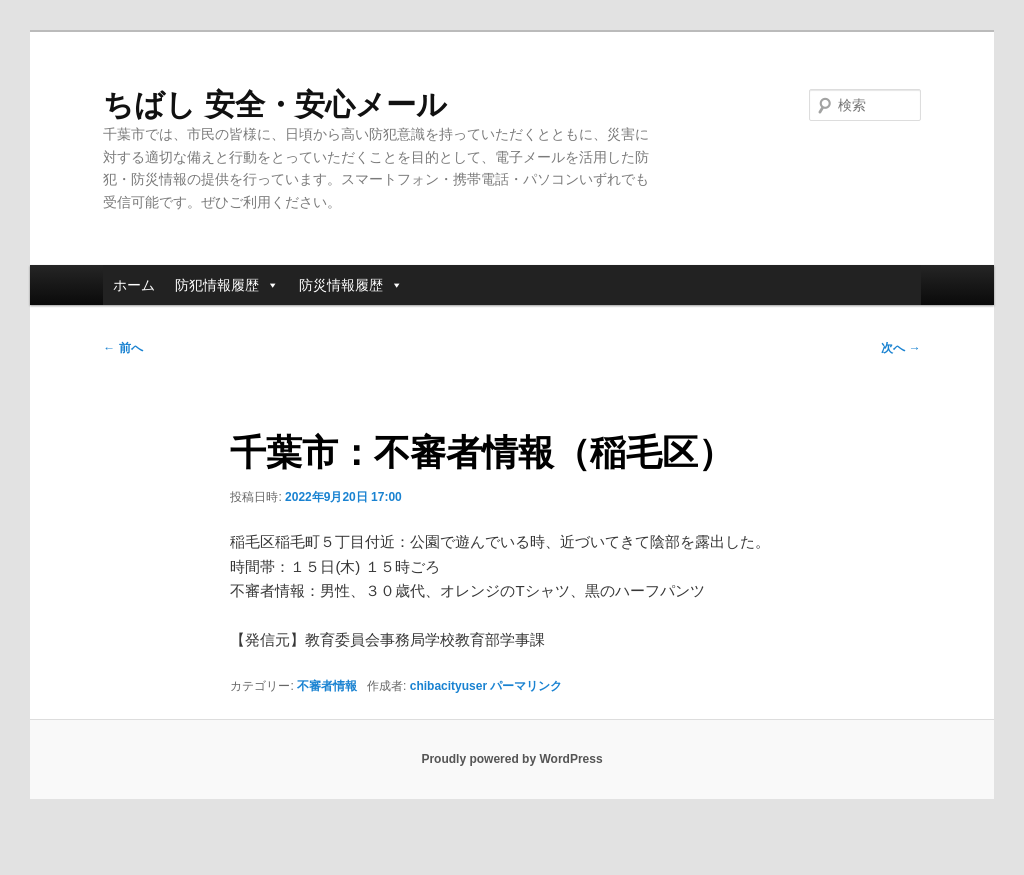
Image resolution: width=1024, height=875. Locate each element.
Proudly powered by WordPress (511, 759)
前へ (122, 348)
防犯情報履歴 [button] (227, 285)
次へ (900, 348)
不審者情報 (327, 686)
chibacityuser (448, 686)
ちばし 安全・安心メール (274, 104)
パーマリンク (526, 686)
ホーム (134, 285)
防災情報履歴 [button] (351, 285)
